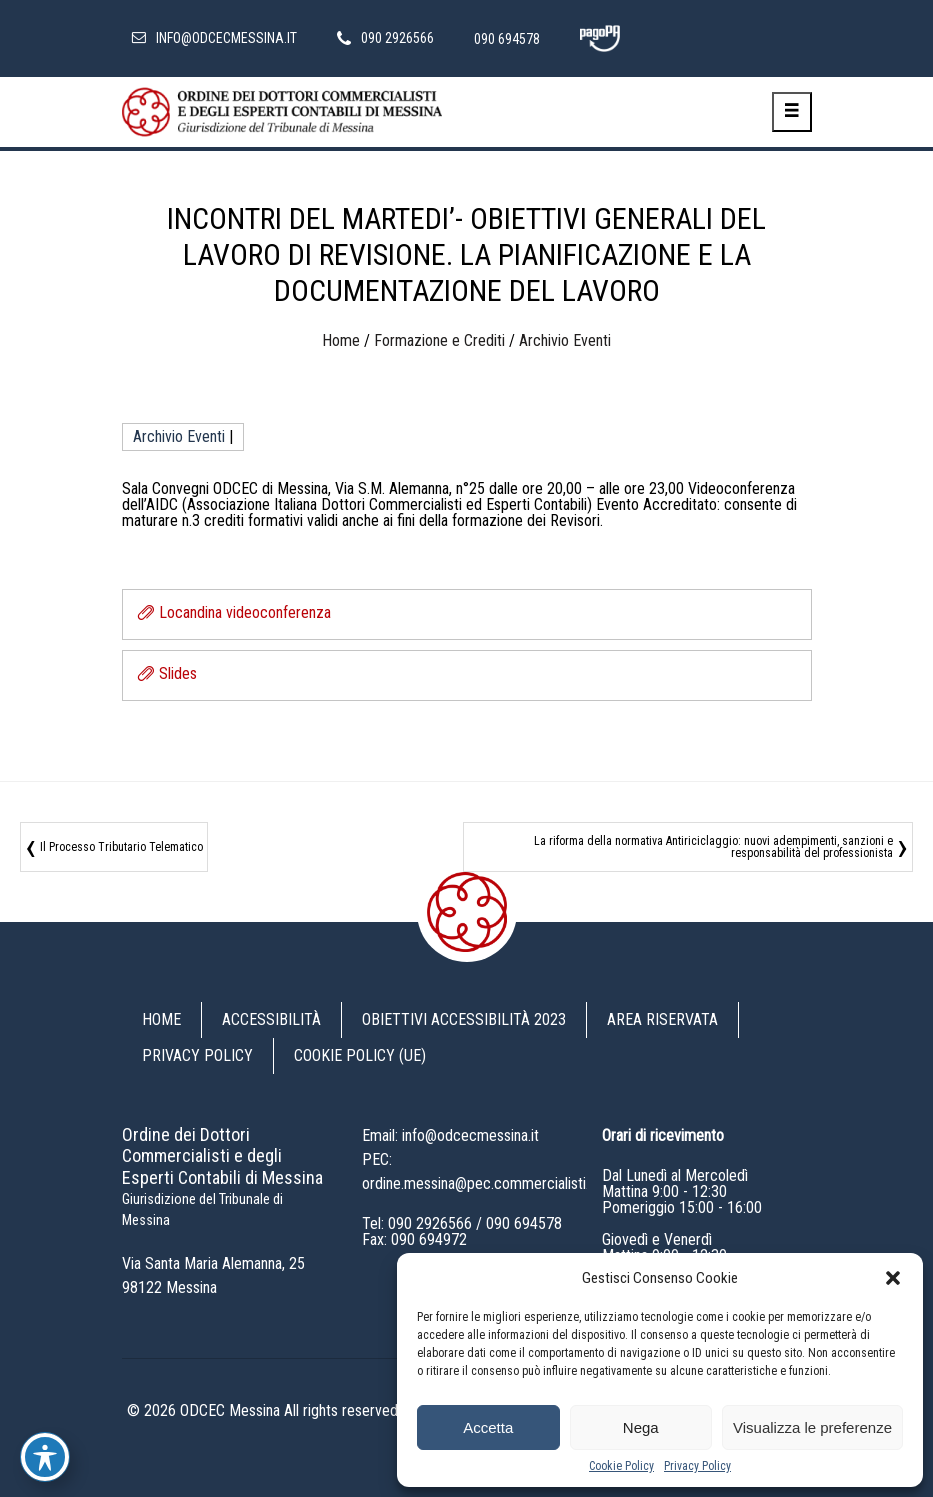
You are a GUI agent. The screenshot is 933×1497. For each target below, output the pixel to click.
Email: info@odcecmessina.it (450, 1135)
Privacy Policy (697, 1466)
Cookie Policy (621, 1466)
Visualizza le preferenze (812, 1427)
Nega (641, 1427)
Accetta (488, 1427)
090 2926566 (430, 1223)
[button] (893, 1278)
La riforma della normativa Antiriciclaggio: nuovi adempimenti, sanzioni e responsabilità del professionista (713, 847)
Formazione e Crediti (439, 340)
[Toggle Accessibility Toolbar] (45, 1457)
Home (341, 340)
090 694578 (524, 1223)
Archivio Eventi (565, 340)
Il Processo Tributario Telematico (121, 847)
